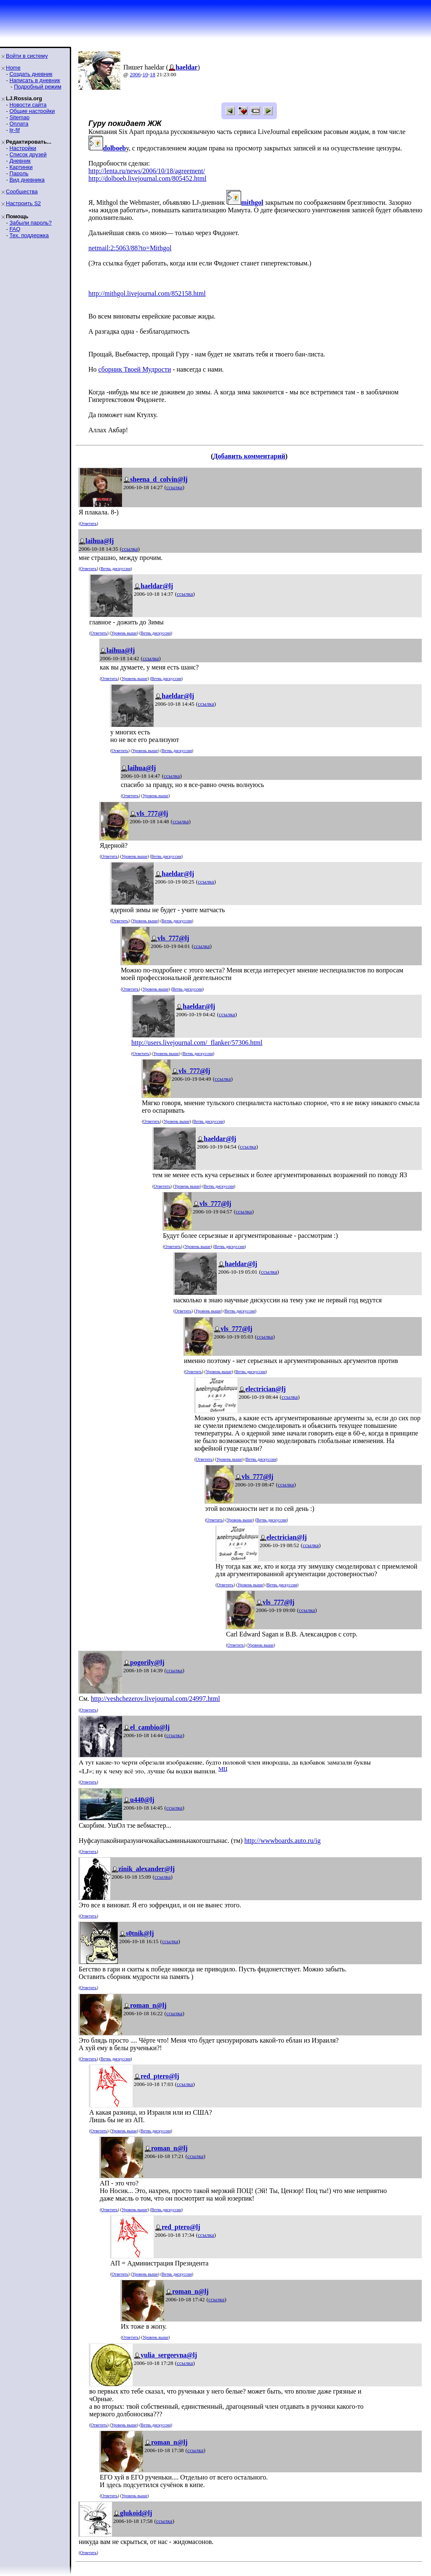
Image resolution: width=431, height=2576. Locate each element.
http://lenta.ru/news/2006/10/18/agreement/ (146, 170)
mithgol (252, 202)
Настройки (22, 148)
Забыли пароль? (30, 223)
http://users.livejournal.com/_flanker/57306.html (197, 1042)
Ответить (88, 523)
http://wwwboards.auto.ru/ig (282, 1840)
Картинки (20, 167)
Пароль (18, 173)
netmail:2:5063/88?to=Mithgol (129, 248)
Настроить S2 (23, 203)
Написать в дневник (34, 80)
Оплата (18, 123)
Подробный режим (37, 86)
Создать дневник (30, 74)
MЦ (222, 1769)
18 (152, 74)
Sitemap (19, 117)
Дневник (19, 161)
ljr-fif (14, 130)
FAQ (14, 229)
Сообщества (22, 191)
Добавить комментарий (249, 456)
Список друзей (27, 154)
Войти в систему (27, 56)
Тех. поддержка (28, 235)
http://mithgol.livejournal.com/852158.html (147, 293)
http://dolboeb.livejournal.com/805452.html (147, 178)
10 (145, 74)
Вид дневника (27, 180)
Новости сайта (27, 105)
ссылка (174, 487)
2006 (135, 74)
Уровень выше (124, 633)
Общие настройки (32, 111)
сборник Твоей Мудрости (134, 369)
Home (13, 67)
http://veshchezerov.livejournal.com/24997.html (155, 1698)
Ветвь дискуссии (115, 568)
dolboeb (114, 148)
